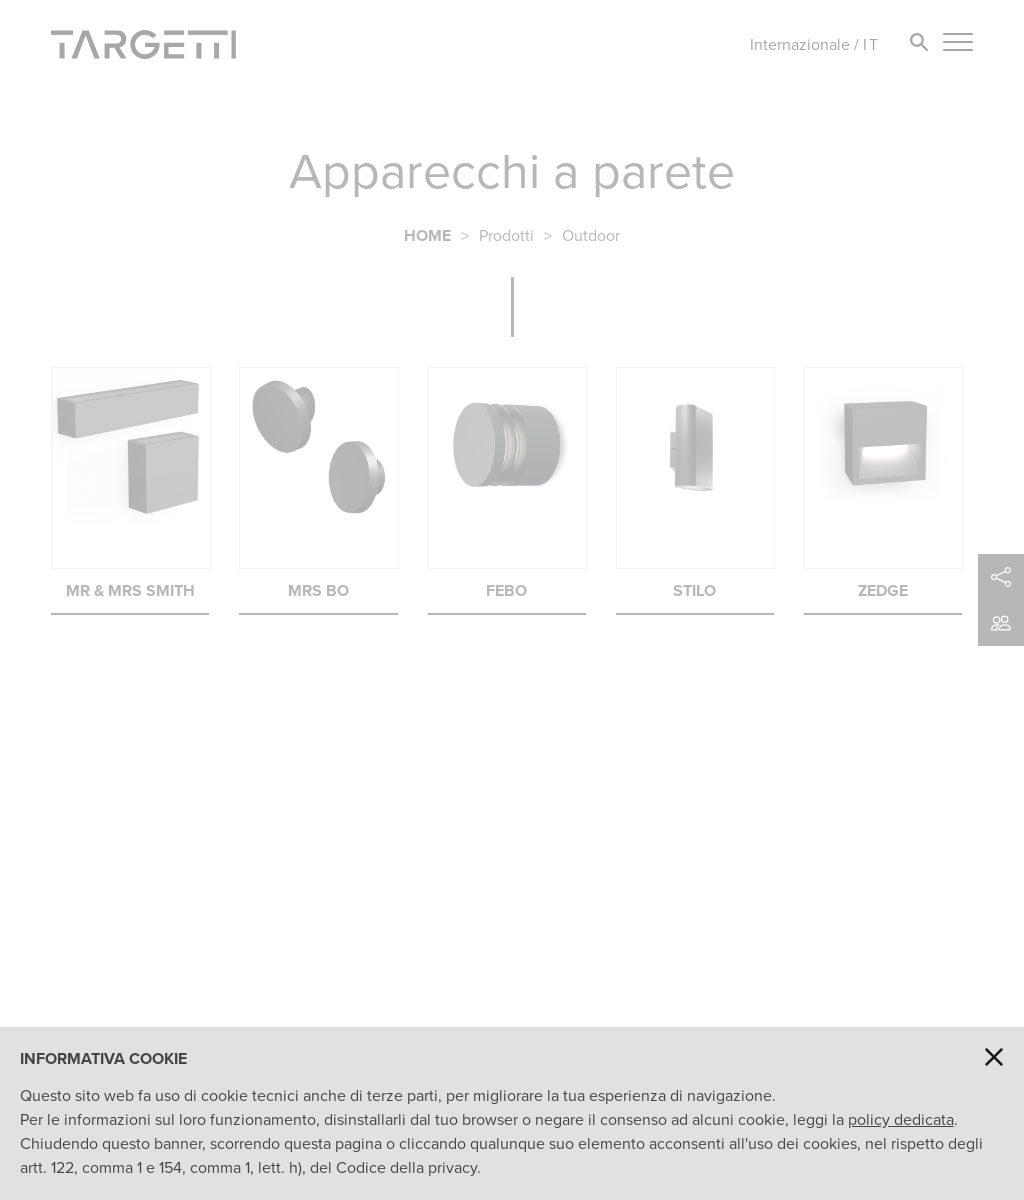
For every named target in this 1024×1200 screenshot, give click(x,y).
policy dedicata (901, 1119)
